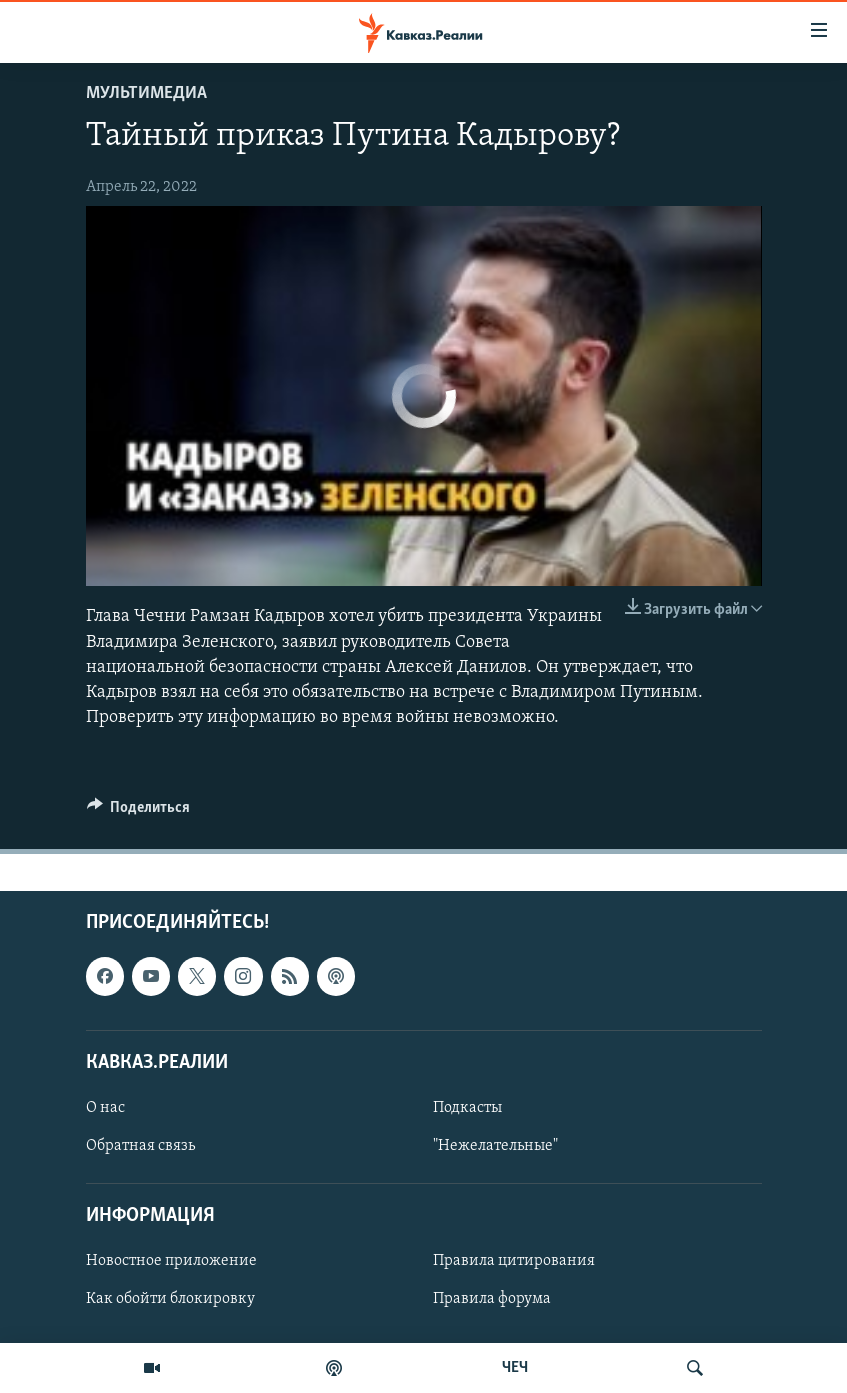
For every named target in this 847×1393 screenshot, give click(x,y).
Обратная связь (140, 1146)
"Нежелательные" (495, 1146)
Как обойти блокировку (170, 1300)
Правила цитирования (514, 1262)
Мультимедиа (146, 93)
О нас (105, 1108)
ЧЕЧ (515, 1368)
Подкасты (467, 1108)
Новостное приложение (171, 1262)
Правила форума (492, 1300)
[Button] (139, 812)
